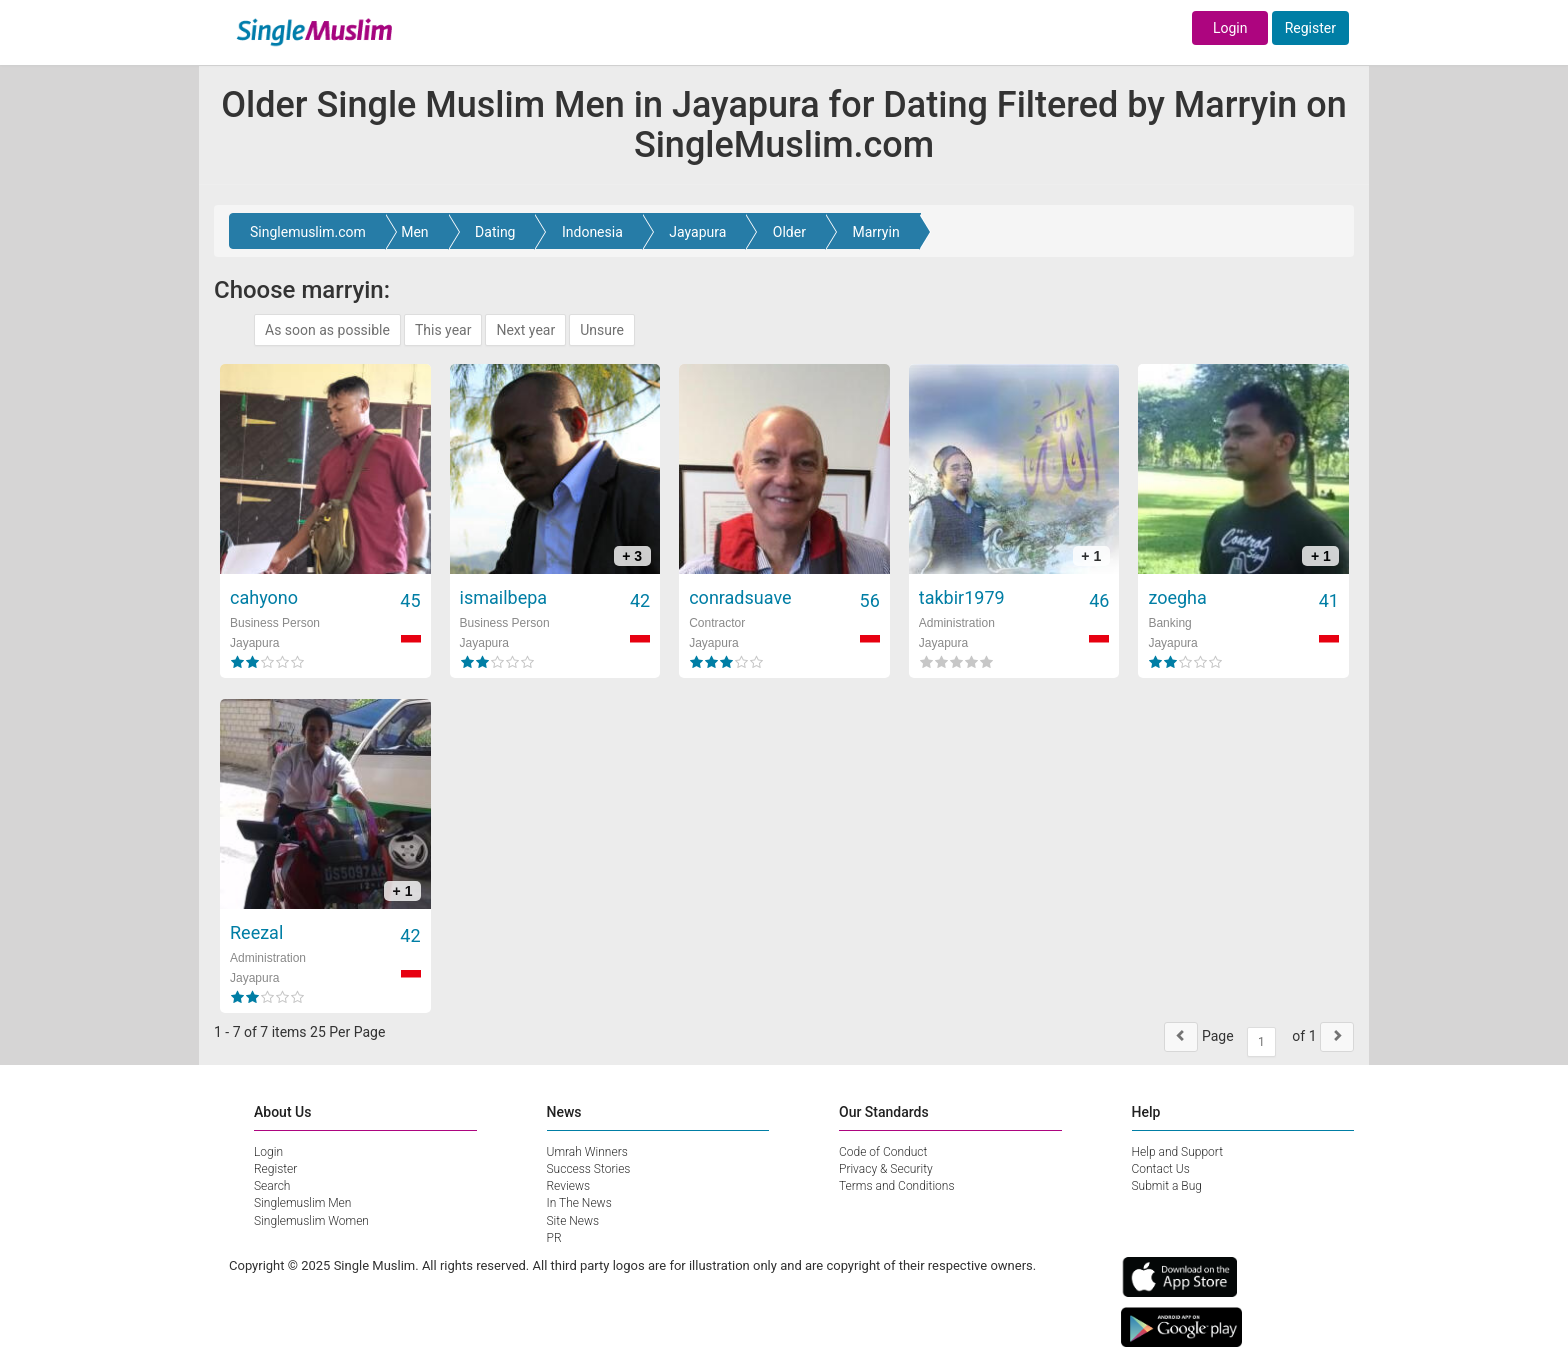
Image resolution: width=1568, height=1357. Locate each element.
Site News (573, 1221)
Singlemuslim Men (302, 1203)
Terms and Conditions (897, 1186)
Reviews (569, 1186)
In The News (579, 1203)
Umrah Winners (587, 1152)
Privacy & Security (886, 1169)
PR (554, 1238)
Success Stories (589, 1169)
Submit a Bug (1167, 1186)
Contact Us (1161, 1169)
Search (272, 1186)
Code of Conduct (883, 1152)
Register (1310, 28)
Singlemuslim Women (311, 1221)
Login (1230, 28)
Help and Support (1178, 1152)
